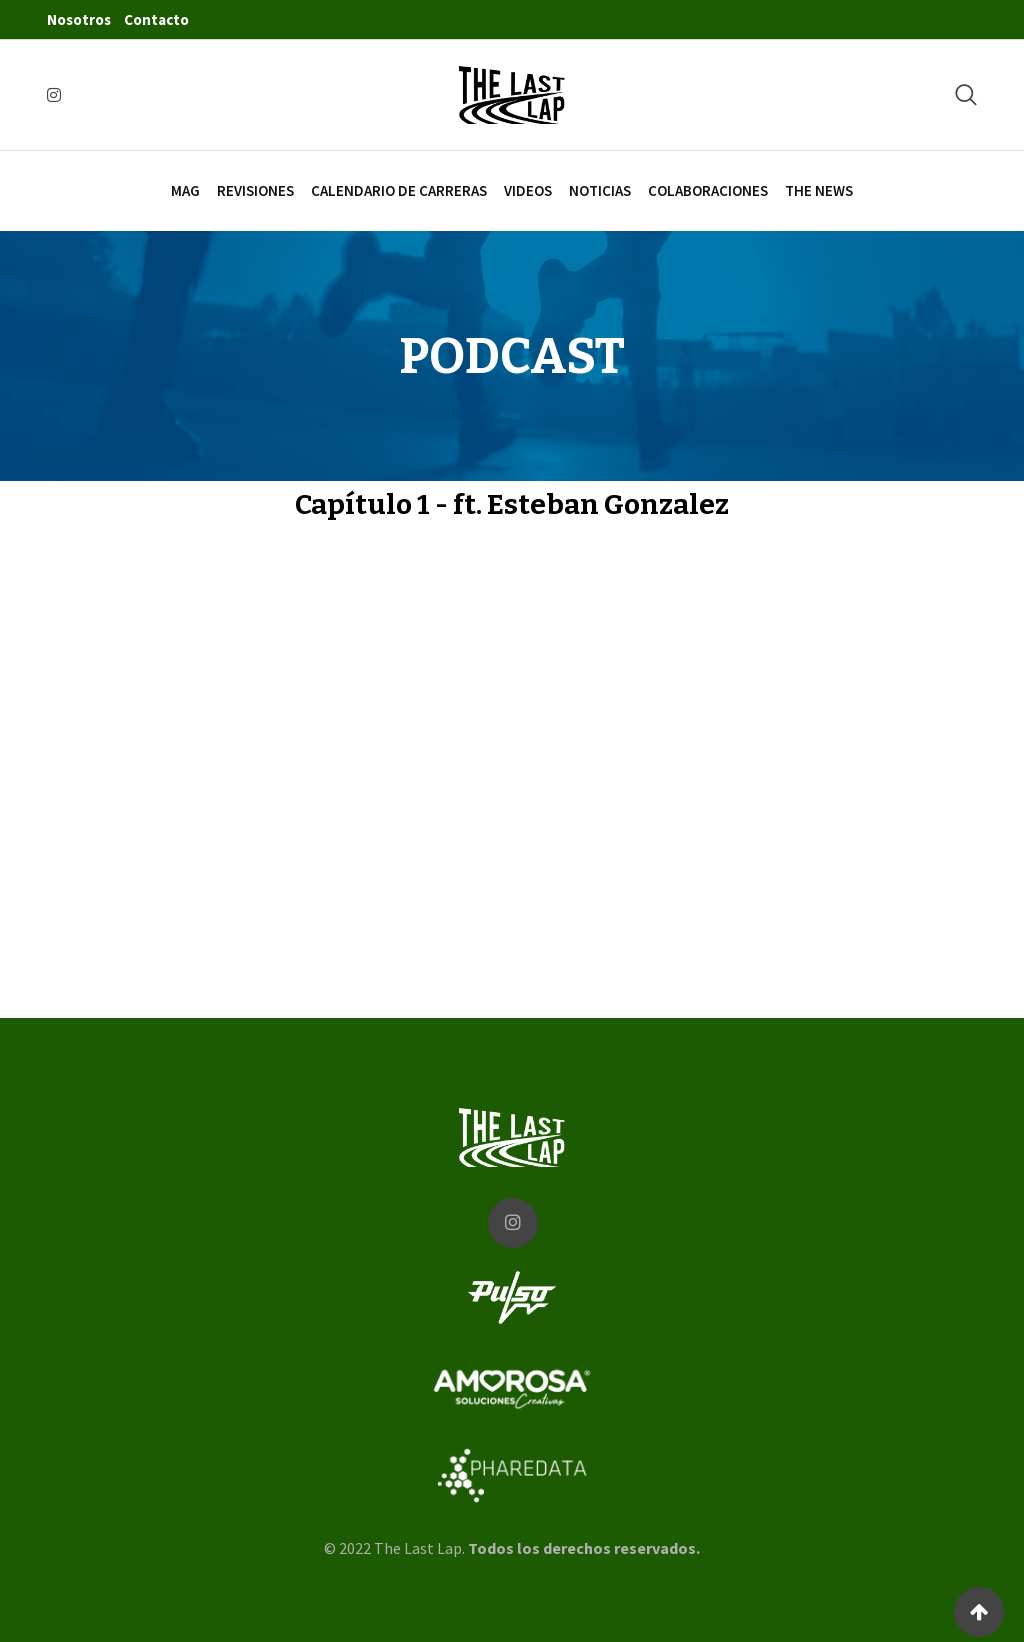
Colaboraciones (708, 190)
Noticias (600, 190)
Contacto (156, 19)
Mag (185, 190)
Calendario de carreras (399, 190)
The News (819, 190)
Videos (528, 190)
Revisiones (255, 190)
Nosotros (79, 19)
